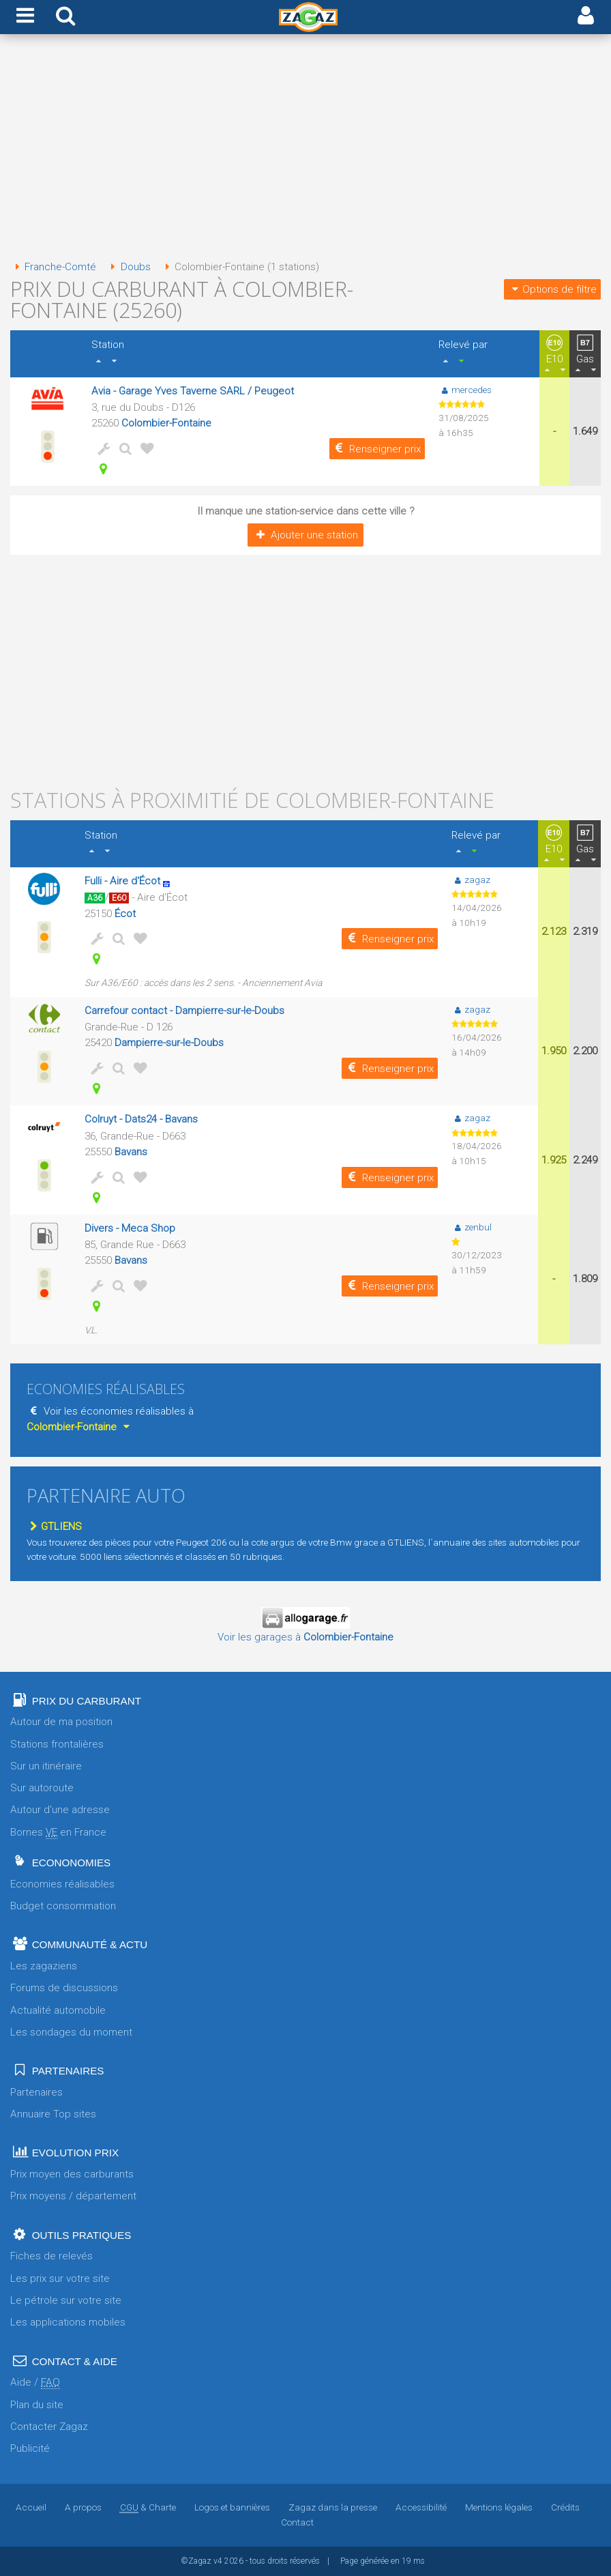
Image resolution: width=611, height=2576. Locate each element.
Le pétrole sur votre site (65, 2300)
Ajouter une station (305, 535)
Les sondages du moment (71, 2032)
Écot (125, 914)
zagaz (470, 879)
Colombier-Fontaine (166, 423)
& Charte (148, 2507)
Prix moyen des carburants (72, 2174)
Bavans (131, 1152)
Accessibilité (421, 2507)
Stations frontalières (57, 1744)
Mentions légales (499, 2507)
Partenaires (36, 2092)
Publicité (30, 2448)
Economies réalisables (62, 1884)
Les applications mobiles (67, 2322)
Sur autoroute (42, 1788)
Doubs (128, 267)
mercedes (465, 389)
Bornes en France (58, 1832)
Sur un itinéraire (46, 1766)
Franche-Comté (53, 267)
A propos (83, 2507)
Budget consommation (63, 1906)
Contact (297, 2522)
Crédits (565, 2507)
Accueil (31, 2507)
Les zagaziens (43, 1966)
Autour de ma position (61, 1722)
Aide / (35, 2382)
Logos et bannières (232, 2507)
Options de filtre (552, 289)
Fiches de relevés (51, 2256)
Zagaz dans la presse (332, 2507)
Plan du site (36, 2405)
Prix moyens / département (73, 2196)
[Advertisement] (305, 148)
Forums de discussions (64, 1988)
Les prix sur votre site (60, 2278)
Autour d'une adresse (60, 1810)
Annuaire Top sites (53, 2114)
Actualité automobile (58, 2010)
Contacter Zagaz (49, 2426)
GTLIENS (54, 1526)
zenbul (471, 1226)
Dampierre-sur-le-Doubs (169, 1043)
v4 (217, 2561)
